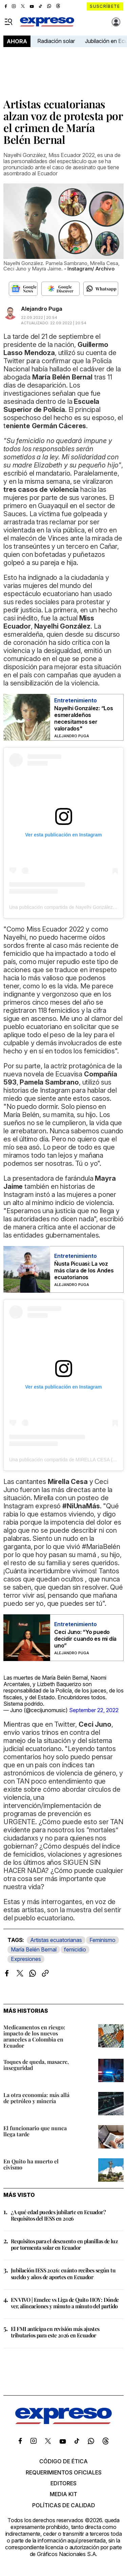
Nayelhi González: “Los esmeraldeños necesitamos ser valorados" (83, 718)
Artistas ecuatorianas (56, 1940)
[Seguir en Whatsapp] (100, 289)
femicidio (75, 1949)
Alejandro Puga (41, 308)
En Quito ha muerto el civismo (31, 2164)
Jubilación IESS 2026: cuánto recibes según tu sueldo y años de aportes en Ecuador (63, 2273)
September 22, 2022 (94, 1710)
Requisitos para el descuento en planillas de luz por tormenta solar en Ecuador (64, 2244)
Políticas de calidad (63, 2505)
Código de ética (63, 2461)
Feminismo (102, 1940)
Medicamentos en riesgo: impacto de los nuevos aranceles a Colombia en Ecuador (34, 2036)
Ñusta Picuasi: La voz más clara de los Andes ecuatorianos (84, 1270)
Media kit (63, 2494)
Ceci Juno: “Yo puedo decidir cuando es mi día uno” (85, 1639)
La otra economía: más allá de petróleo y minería (36, 2097)
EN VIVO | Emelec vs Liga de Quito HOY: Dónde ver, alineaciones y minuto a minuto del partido (65, 2303)
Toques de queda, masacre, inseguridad (36, 2064)
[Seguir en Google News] (23, 289)
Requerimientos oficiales (64, 2472)
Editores (63, 2483)
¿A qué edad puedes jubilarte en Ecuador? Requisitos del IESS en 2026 (58, 2215)
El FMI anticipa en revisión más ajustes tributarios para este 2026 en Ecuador (55, 2332)
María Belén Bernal (34, 1949)
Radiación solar (56, 41)
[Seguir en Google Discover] (60, 289)
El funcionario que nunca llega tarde (35, 2131)
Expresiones (26, 1959)
